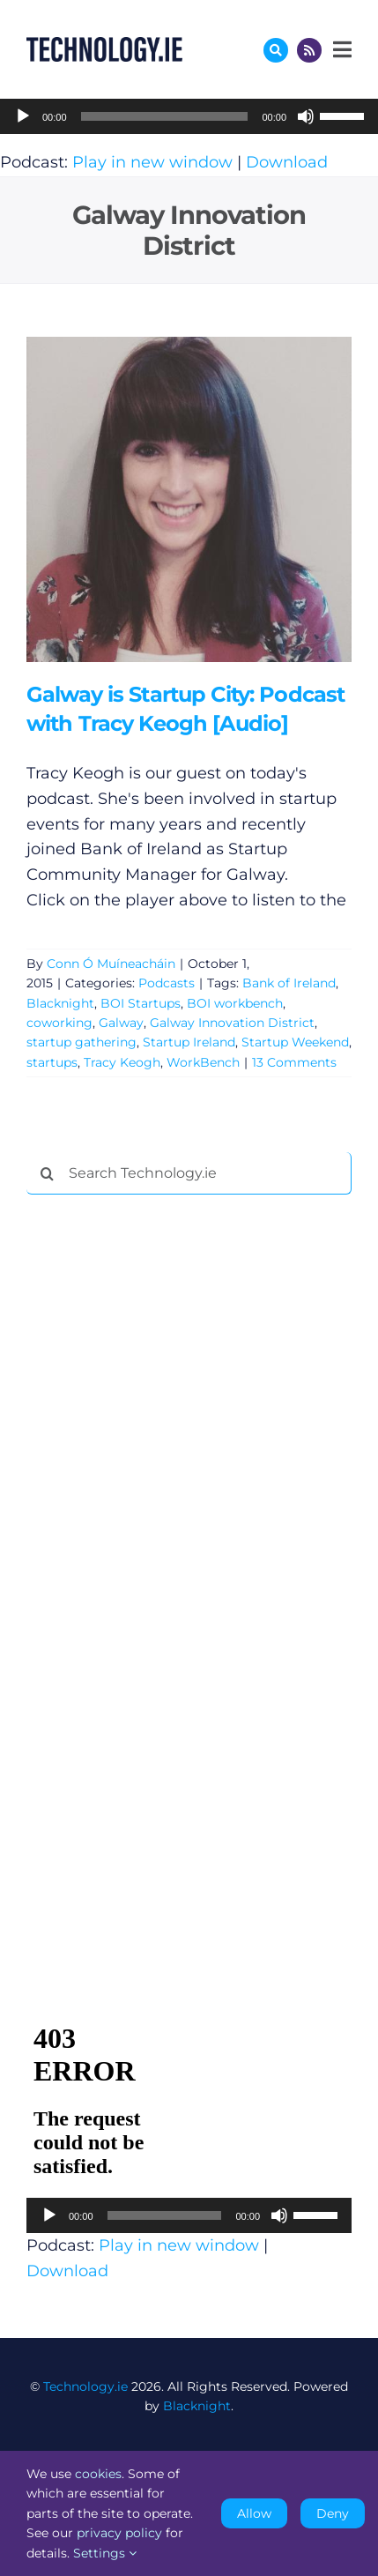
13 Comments (294, 1062)
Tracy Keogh (122, 1062)
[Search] (47, 1173)
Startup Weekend (295, 1042)
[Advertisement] (158, 1476)
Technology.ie (85, 2386)
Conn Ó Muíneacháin (111, 964)
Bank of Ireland (289, 983)
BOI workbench (235, 1003)
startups (52, 1062)
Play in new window (152, 162)
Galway (121, 1023)
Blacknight (60, 1003)
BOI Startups (140, 1003)
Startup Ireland (189, 1042)
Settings (105, 2553)
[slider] (164, 116)
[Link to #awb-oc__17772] (275, 50)
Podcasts (166, 983)
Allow (254, 2513)
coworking (59, 1023)
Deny (332, 2513)
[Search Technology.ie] (189, 1173)
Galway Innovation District (232, 1023)
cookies (98, 2474)
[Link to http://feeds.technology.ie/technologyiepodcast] (309, 50)
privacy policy (119, 2533)
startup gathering (81, 1042)
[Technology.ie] (104, 45)
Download (287, 162)
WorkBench (203, 1062)
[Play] (23, 116)
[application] (189, 116)
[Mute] (306, 116)
